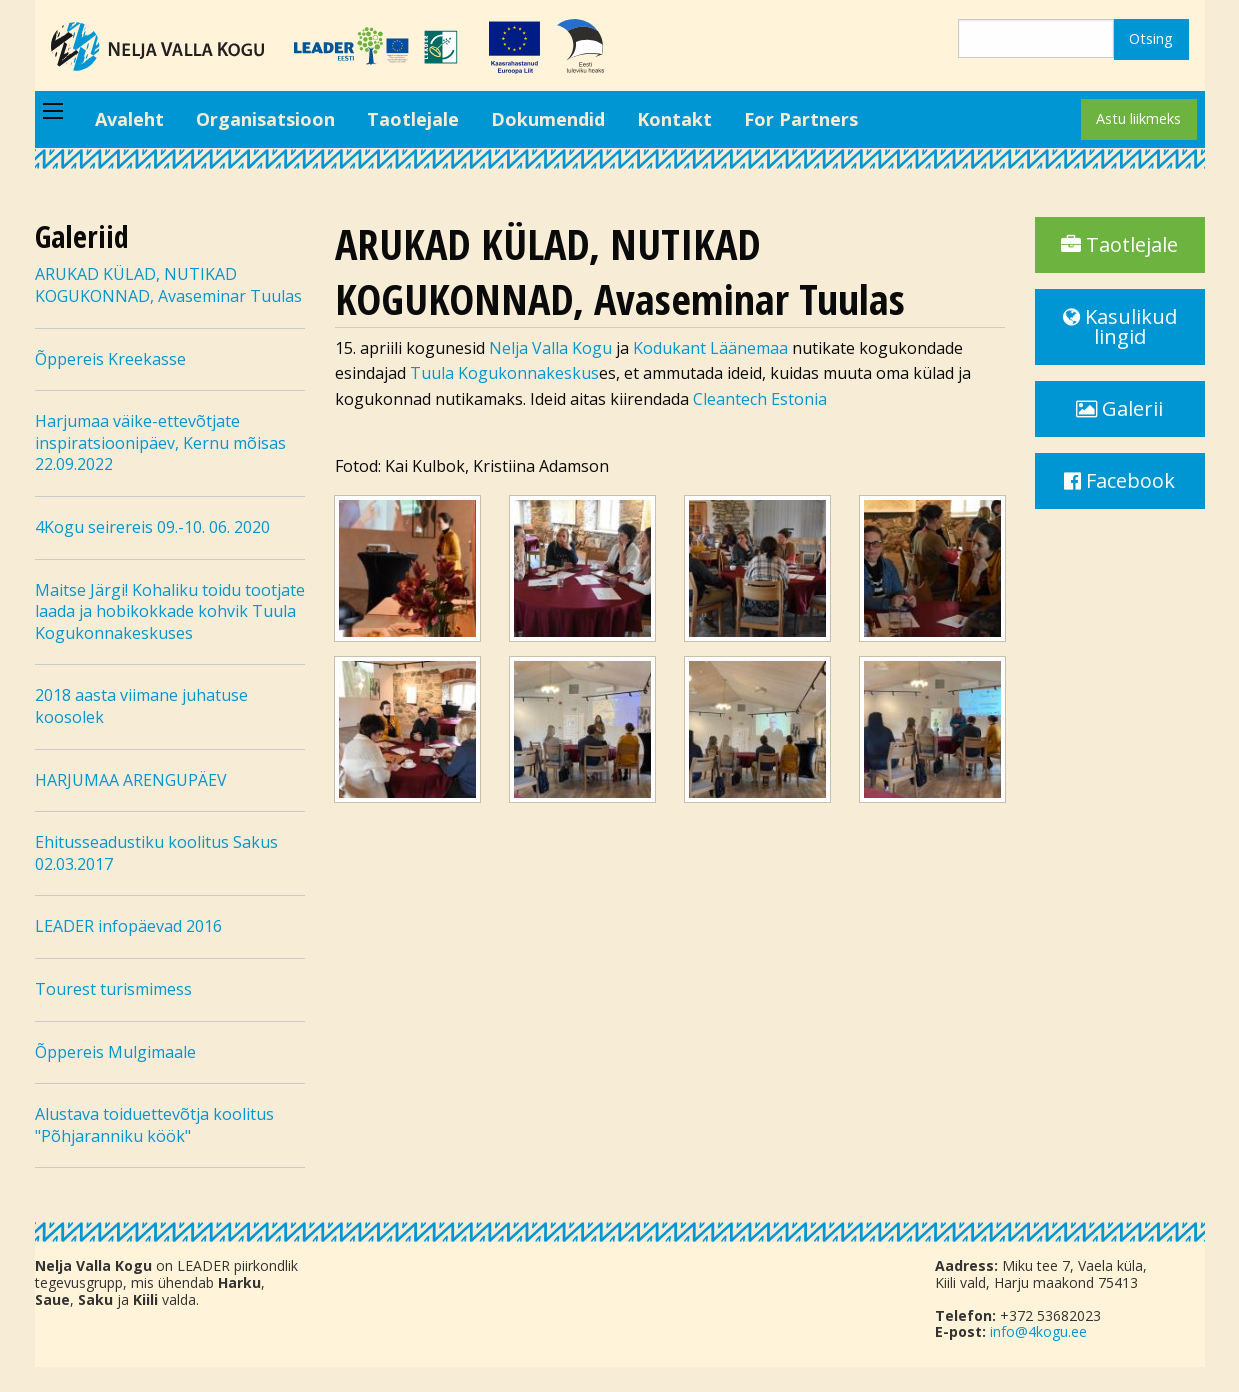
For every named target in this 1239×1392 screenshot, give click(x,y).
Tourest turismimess (113, 989)
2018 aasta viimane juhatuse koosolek (141, 706)
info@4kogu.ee (1038, 1331)
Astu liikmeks (1138, 118)
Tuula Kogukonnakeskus (504, 373)
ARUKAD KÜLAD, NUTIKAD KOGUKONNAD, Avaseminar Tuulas (168, 285)
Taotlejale (413, 119)
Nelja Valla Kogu (550, 348)
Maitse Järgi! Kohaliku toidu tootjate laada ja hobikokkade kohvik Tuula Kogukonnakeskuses (170, 611)
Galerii (1119, 408)
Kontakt (674, 119)
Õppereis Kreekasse (110, 359)
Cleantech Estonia (760, 399)
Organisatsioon (265, 119)
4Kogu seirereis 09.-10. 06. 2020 (152, 527)
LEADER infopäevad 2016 (128, 926)
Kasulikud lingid (1120, 326)
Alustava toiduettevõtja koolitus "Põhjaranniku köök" (154, 1125)
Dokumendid (548, 119)
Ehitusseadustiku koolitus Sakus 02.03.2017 (156, 853)
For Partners (801, 119)
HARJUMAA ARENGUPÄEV (131, 780)
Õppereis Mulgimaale (115, 1052)
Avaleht (129, 119)
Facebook (1119, 480)
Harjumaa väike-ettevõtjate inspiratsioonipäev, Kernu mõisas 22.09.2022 (160, 442)
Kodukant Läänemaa (710, 348)
